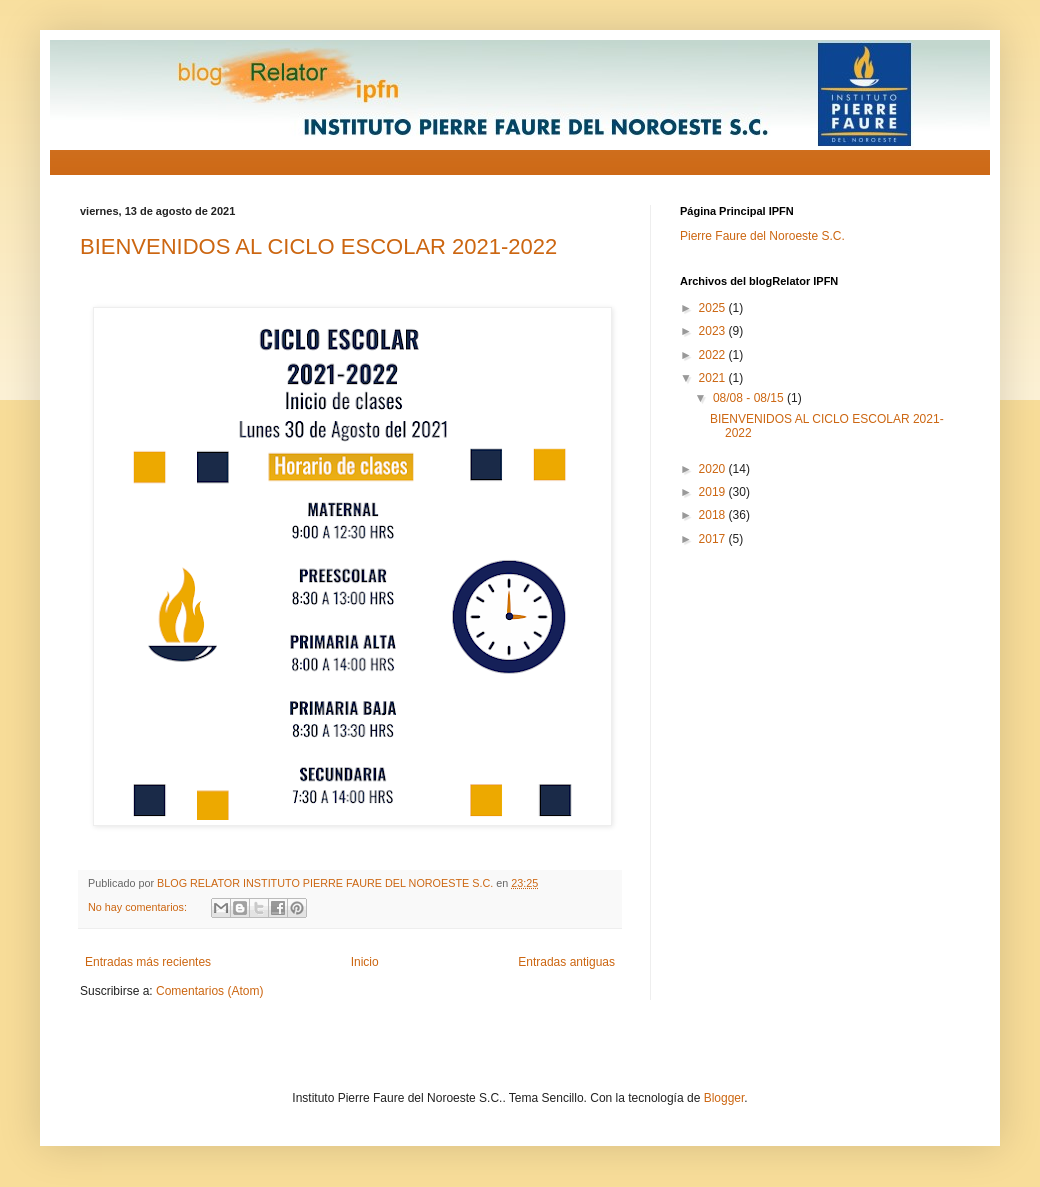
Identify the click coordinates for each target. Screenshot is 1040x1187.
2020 (714, 469)
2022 (714, 355)
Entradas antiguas (566, 962)
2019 (714, 492)
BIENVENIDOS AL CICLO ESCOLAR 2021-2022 (318, 246)
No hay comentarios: (139, 907)
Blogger (724, 1098)
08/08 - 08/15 (750, 398)
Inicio (365, 962)
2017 (714, 539)
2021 (714, 378)
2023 (714, 331)
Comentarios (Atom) (209, 991)
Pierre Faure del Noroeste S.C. (762, 236)
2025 (714, 308)
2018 (714, 515)
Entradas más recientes (148, 962)
